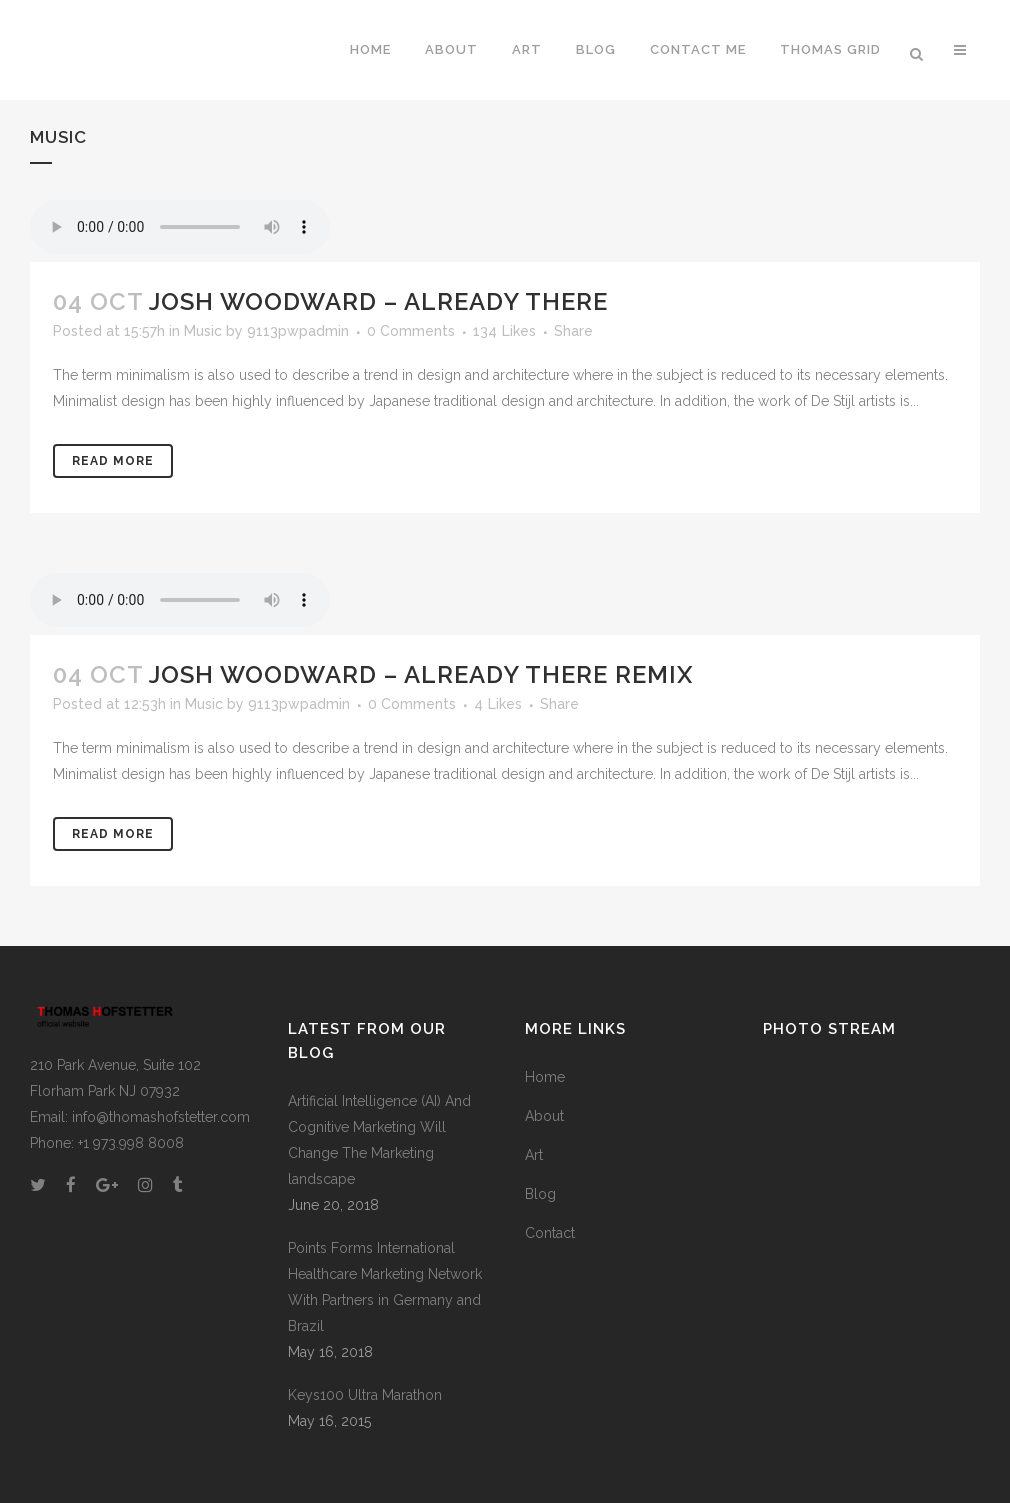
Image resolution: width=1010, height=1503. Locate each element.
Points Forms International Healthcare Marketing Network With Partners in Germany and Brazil (385, 1287)
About (544, 1116)
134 (504, 331)
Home (545, 1077)
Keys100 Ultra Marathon (365, 1395)
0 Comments (411, 331)
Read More (113, 461)
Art (534, 1155)
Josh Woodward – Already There (378, 301)
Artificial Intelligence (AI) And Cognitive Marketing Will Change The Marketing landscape (379, 1140)
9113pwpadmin (298, 331)
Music (203, 331)
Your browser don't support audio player (180, 227)
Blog (540, 1194)
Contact (550, 1233)
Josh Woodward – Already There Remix (421, 674)
